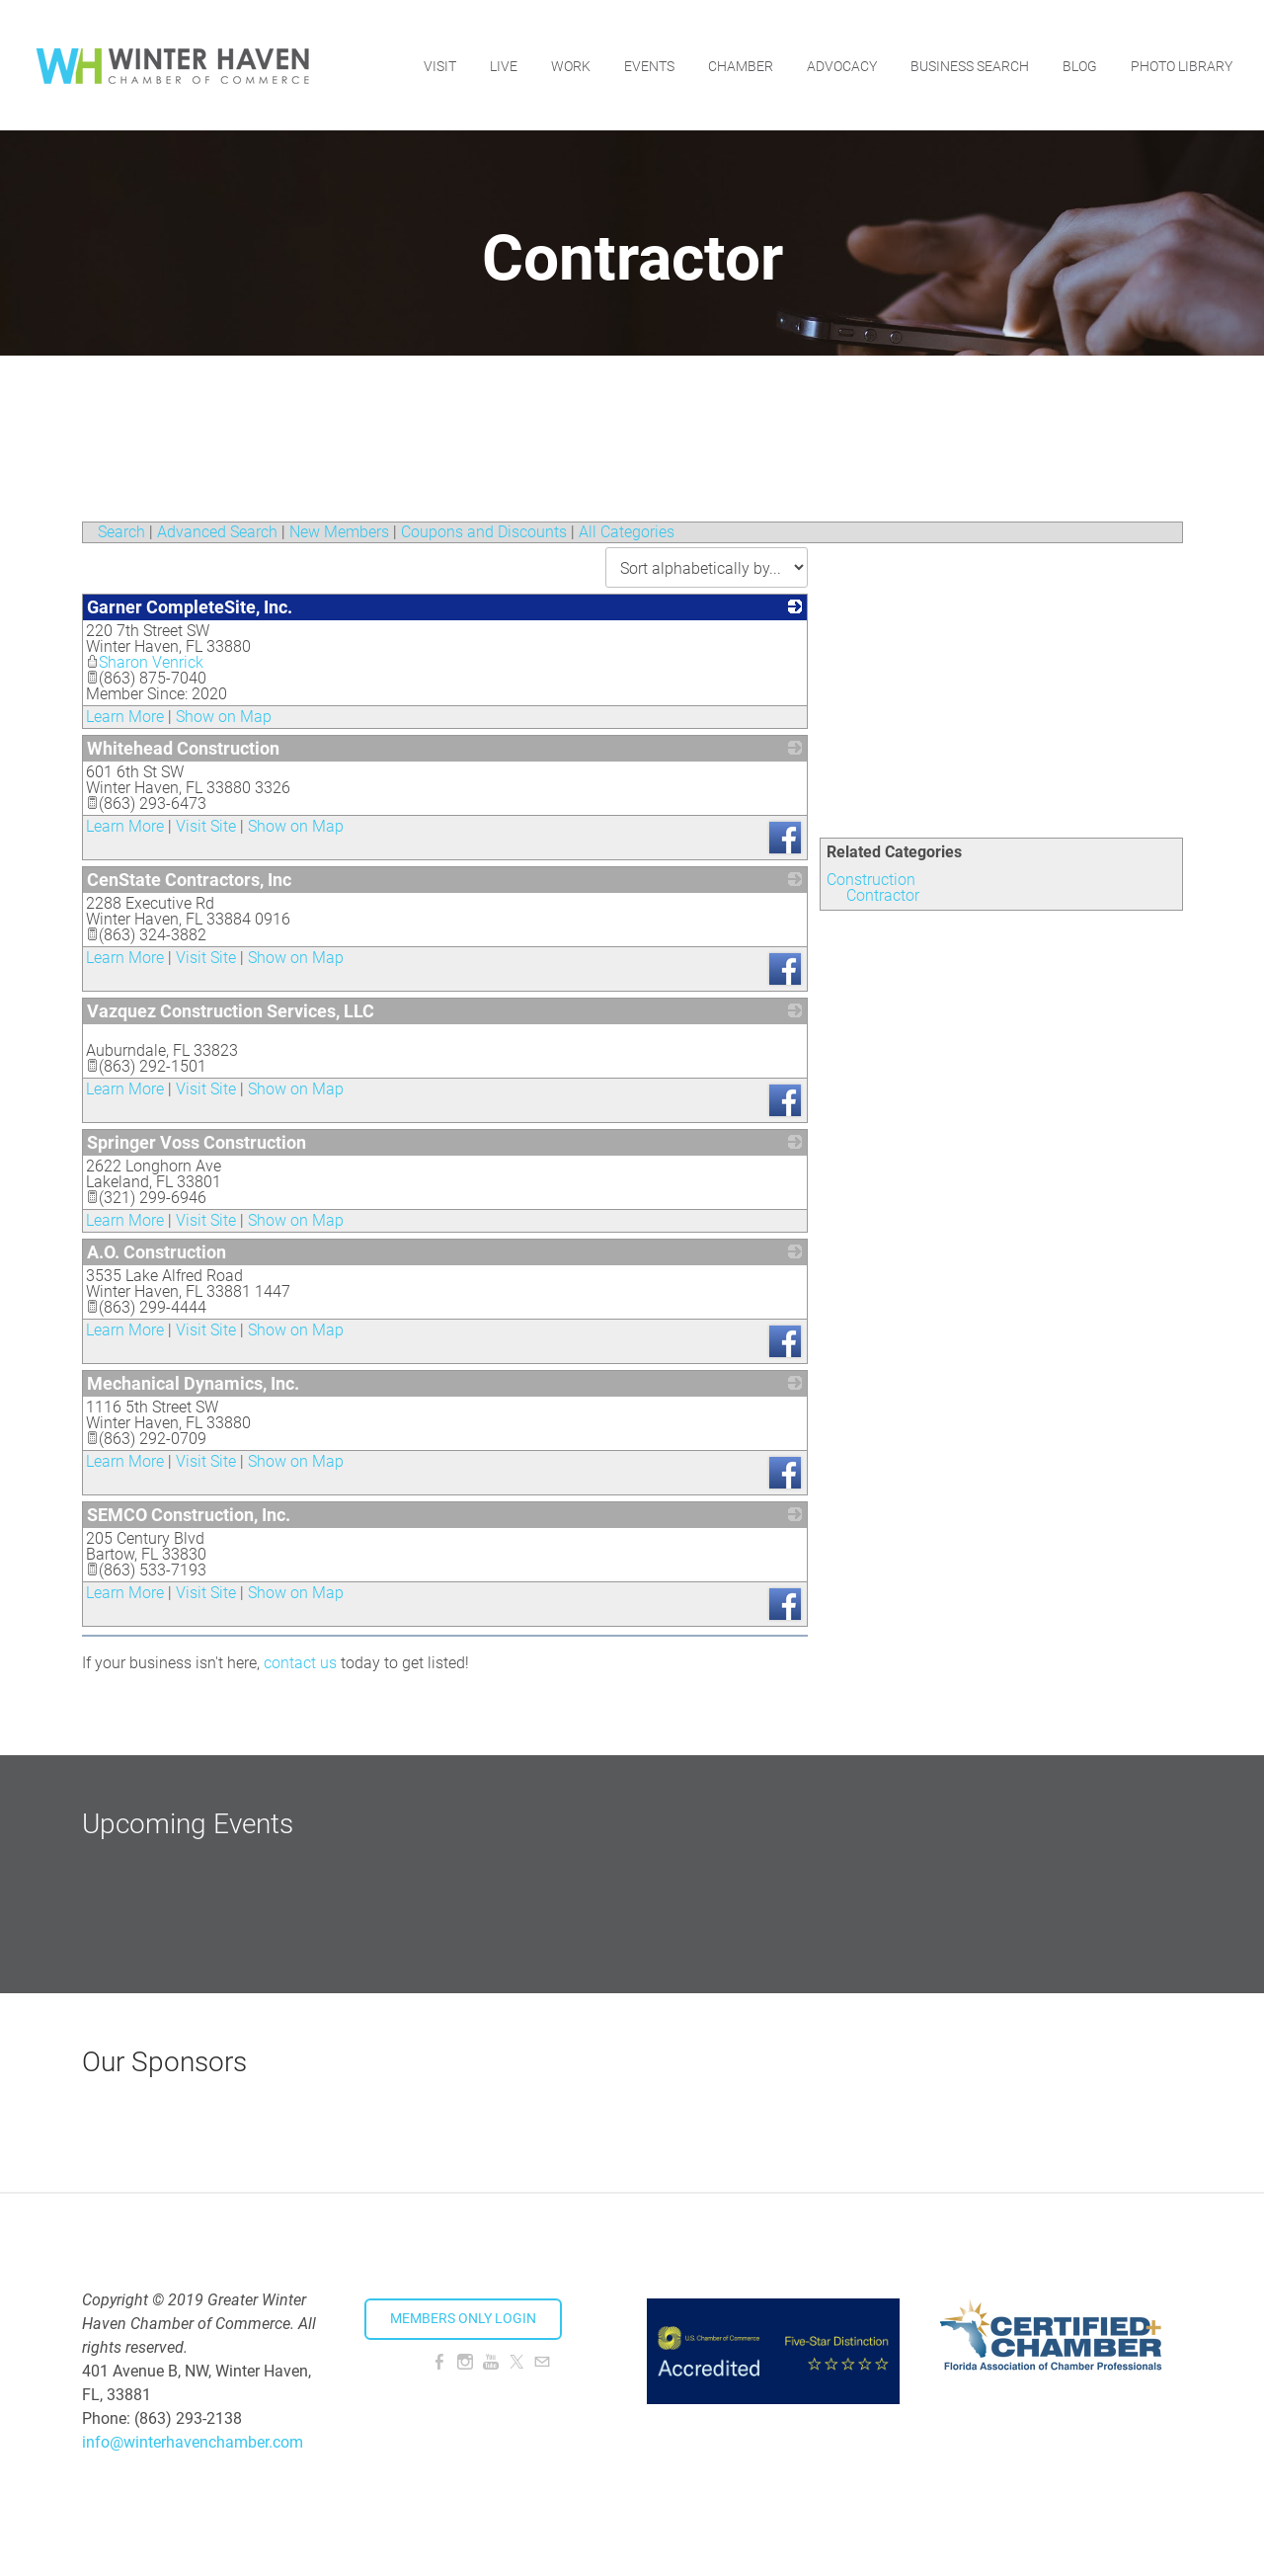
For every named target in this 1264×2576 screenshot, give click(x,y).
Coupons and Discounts (484, 532)
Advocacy (842, 64)
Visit (440, 64)
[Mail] (542, 2362)
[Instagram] (465, 2362)
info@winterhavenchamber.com (192, 2442)
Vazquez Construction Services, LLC (230, 1011)
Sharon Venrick (144, 662)
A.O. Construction (156, 1252)
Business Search (969, 64)
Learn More (125, 716)
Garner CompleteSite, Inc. (189, 607)
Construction (871, 879)
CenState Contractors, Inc (189, 879)
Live (503, 64)
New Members (339, 532)
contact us (300, 1662)
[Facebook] (439, 2362)
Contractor (882, 895)
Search (121, 532)
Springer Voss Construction (196, 1142)
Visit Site (206, 826)
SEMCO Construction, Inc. (188, 1514)
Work (571, 64)
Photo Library (1181, 64)
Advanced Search (217, 532)
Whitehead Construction (183, 748)
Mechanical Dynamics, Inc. (193, 1383)
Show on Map (224, 716)
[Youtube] (491, 2362)
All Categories (626, 532)
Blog (1080, 64)
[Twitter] (516, 2362)
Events (649, 64)
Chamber (740, 64)
